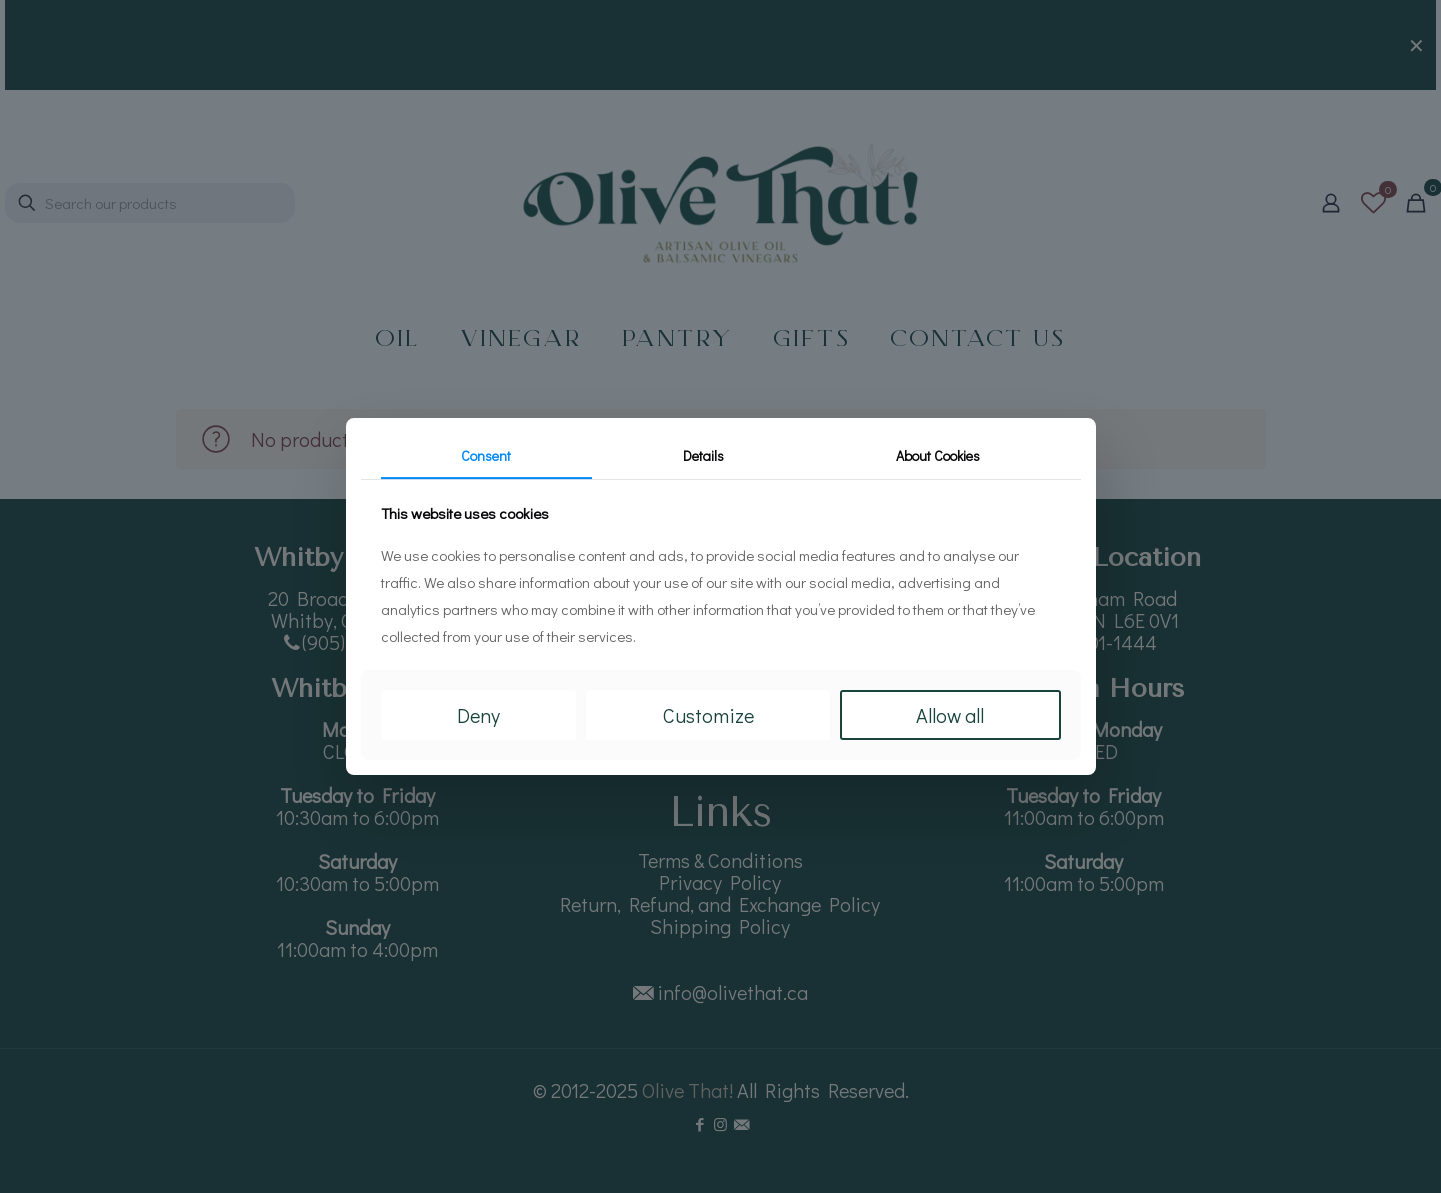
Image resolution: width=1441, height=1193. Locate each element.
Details (703, 455)
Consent (486, 455)
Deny (478, 715)
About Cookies (938, 455)
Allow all (950, 715)
